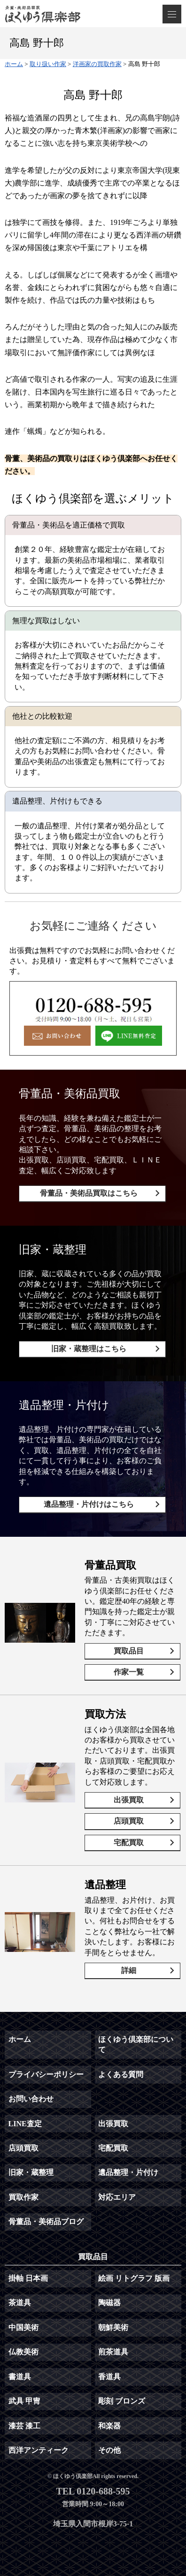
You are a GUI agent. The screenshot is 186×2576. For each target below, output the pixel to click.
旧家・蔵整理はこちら (88, 1349)
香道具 (109, 2377)
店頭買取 (129, 1821)
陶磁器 (109, 2303)
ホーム (19, 2039)
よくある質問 (120, 2074)
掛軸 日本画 (28, 2278)
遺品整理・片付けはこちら (89, 1504)
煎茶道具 (113, 2352)
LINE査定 (25, 2124)
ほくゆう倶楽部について (135, 2044)
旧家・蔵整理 (31, 2172)
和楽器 (109, 2426)
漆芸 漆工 (24, 2426)
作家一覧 (129, 1672)
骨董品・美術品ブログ (46, 2222)
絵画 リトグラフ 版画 (134, 2278)
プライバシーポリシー (46, 2074)
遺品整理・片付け (128, 2172)
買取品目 (129, 1651)
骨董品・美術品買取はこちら (89, 1193)
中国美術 (23, 2327)
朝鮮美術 (113, 2327)
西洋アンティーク (38, 2450)
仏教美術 (23, 2352)
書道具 (19, 2377)
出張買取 (129, 1800)
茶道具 (19, 2303)
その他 (109, 2450)
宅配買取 (129, 1842)
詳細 (128, 1970)
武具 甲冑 (24, 2401)
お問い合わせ (31, 2099)
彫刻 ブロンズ (121, 2401)
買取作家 (23, 2197)
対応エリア (117, 2197)
